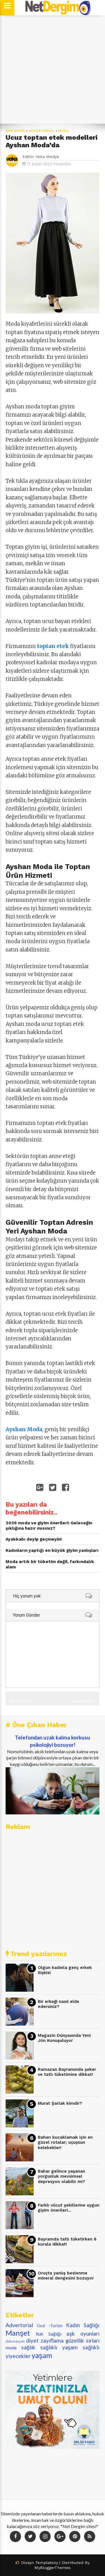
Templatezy (46, 2562)
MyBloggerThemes (52, 2567)
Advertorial (42, 131)
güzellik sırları (82, 2340)
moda (63, 131)
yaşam (42, 2355)
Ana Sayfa (15, 131)
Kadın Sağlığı (82, 2325)
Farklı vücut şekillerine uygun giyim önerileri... (68, 2208)
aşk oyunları (82, 2333)
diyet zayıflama (45, 2340)
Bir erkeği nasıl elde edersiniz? (58, 2004)
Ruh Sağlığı (48, 2333)
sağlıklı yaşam (59, 2347)
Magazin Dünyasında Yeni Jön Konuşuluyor (64, 2038)
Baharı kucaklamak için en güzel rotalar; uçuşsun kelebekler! (65, 2142)
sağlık (28, 2347)
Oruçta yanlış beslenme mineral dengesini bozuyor (66, 2276)
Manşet (18, 2333)
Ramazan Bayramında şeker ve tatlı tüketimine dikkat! (67, 2072)
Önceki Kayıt (20, 1701)
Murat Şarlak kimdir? (60, 2103)
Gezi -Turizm (49, 2325)
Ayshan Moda (24, 1429)
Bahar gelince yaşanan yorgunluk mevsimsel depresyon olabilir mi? (61, 2176)
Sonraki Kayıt (83, 1701)
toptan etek (53, 646)
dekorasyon (15, 2341)
